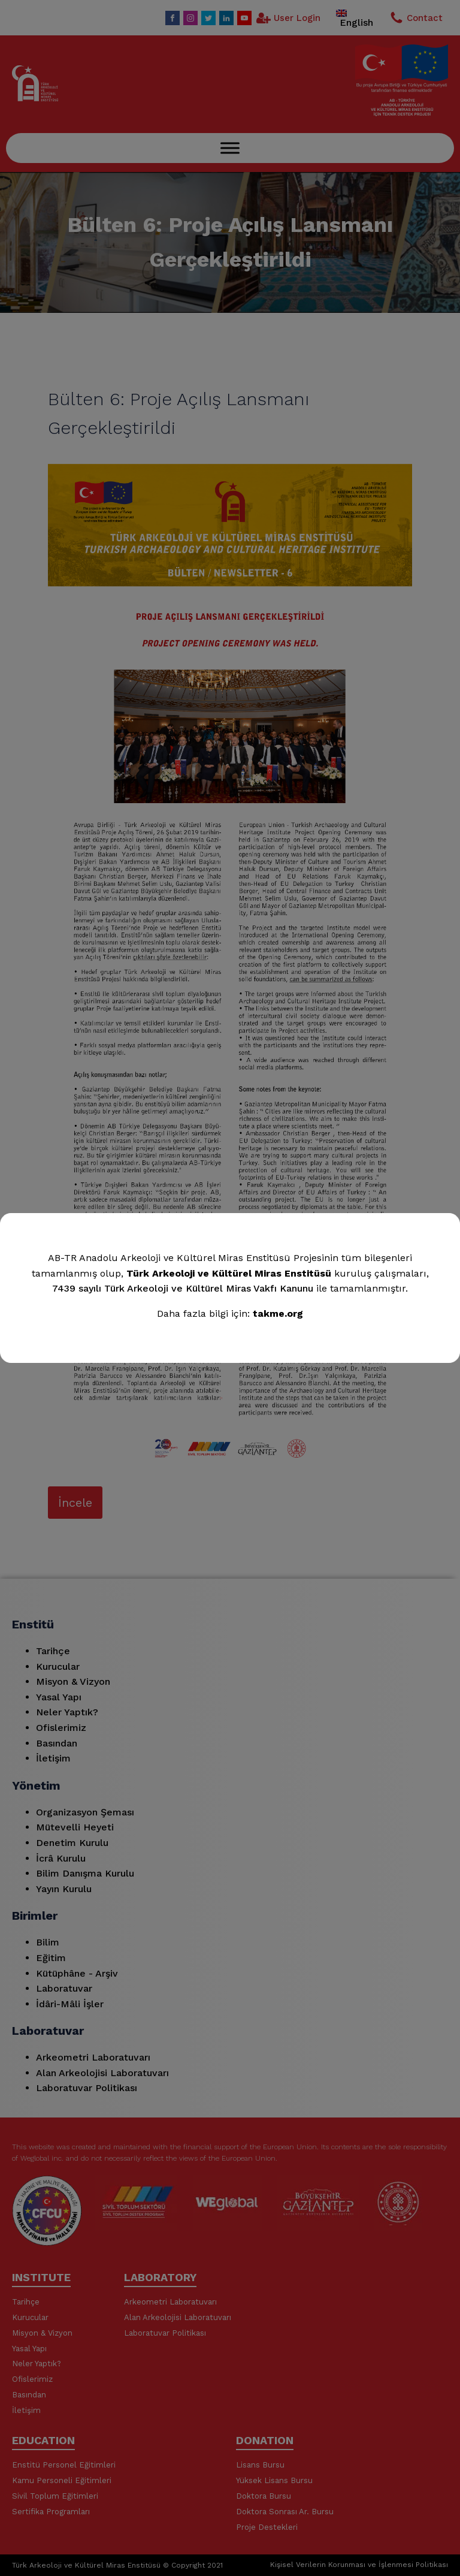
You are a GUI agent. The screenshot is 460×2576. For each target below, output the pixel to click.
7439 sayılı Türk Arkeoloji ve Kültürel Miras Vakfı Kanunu (182, 1288)
